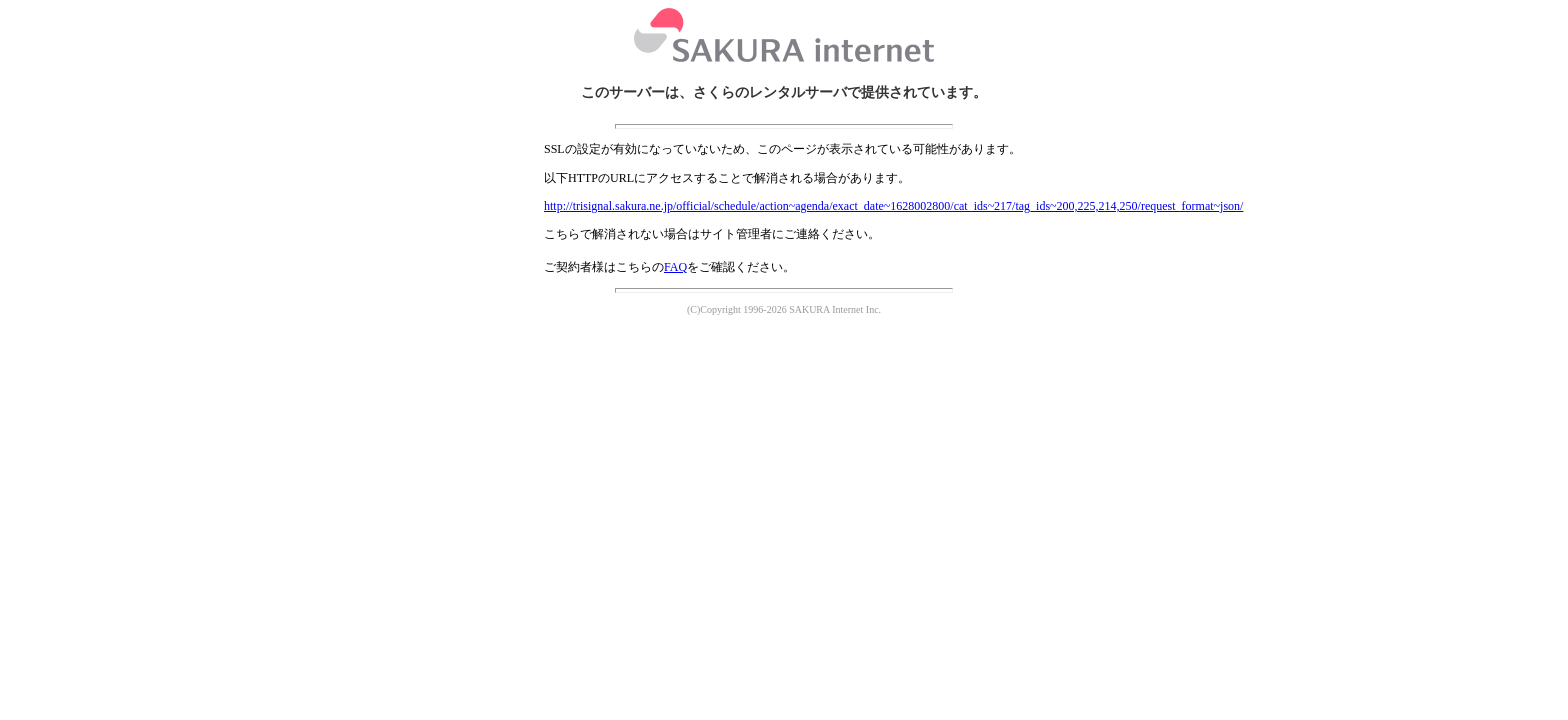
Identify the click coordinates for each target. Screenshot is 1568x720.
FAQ (675, 267)
